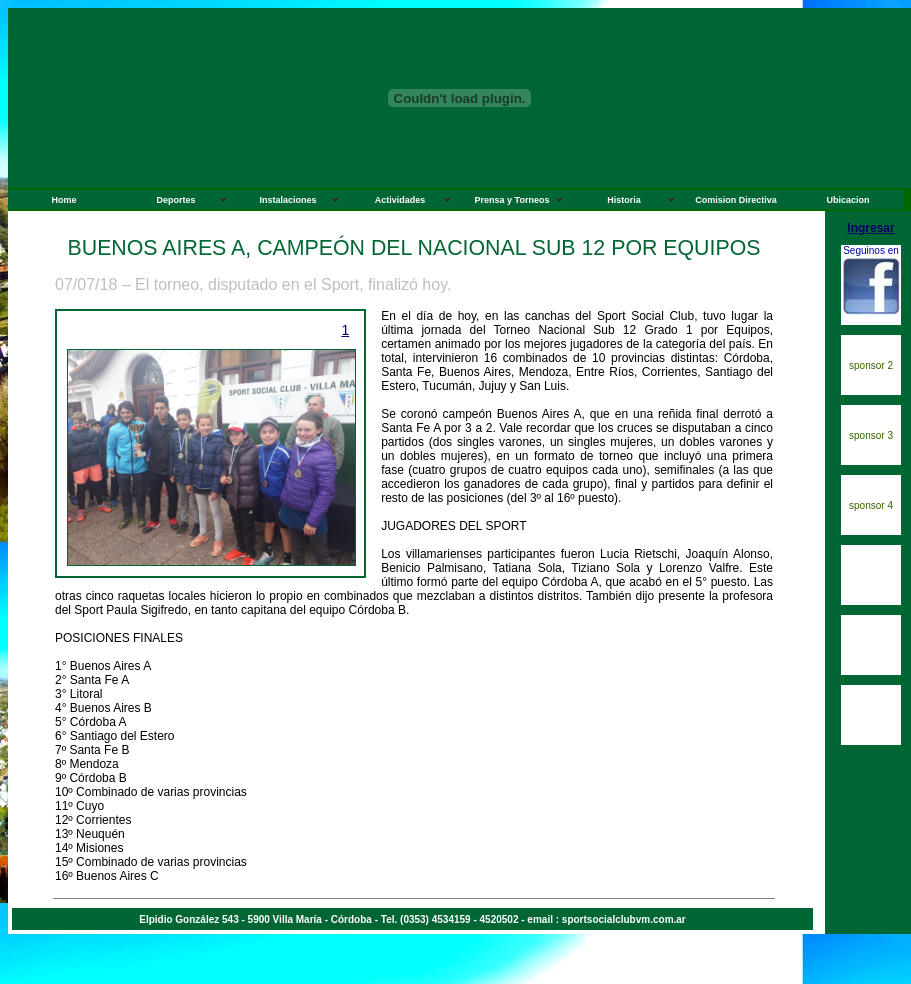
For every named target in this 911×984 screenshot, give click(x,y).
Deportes (175, 200)
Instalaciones (287, 200)
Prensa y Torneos (512, 200)
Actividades (400, 200)
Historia (624, 200)
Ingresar (870, 228)
